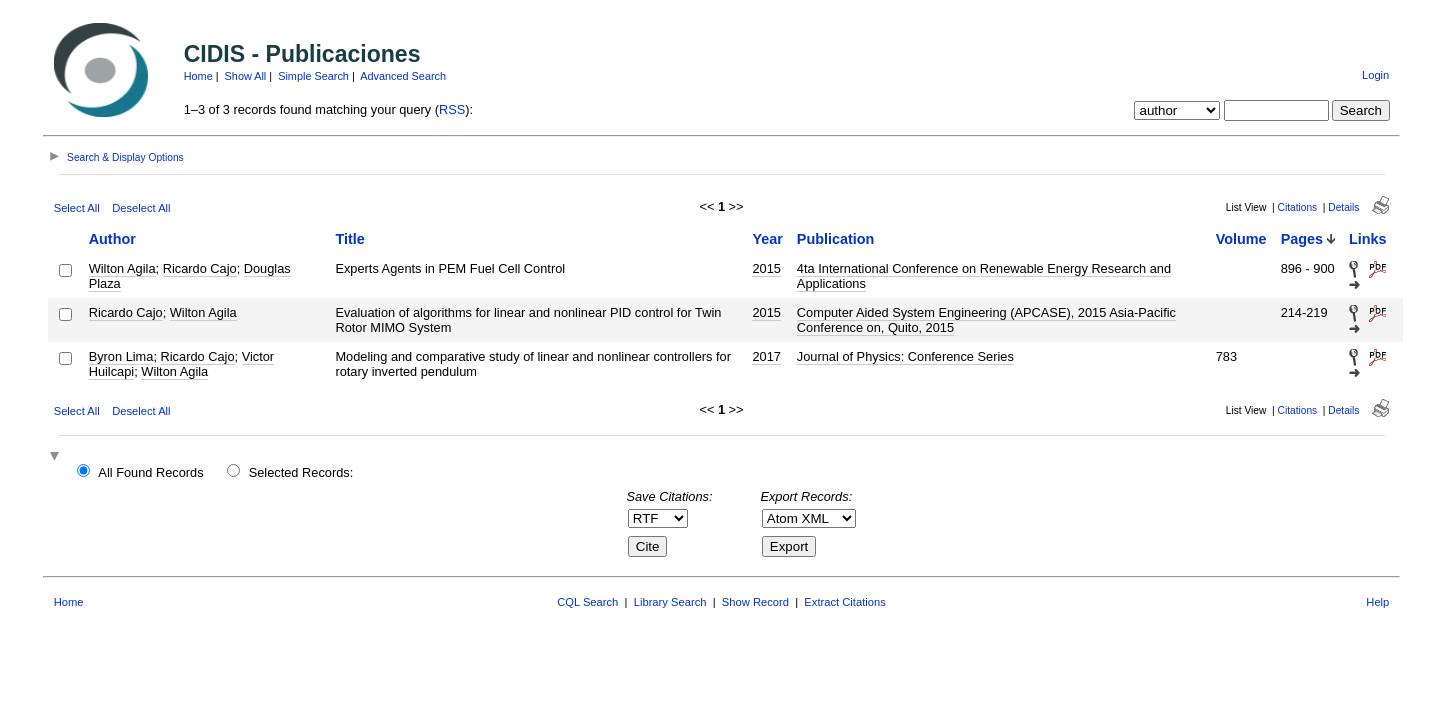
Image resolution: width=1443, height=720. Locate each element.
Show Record (755, 602)
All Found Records (150, 472)
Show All (246, 76)
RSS (452, 109)
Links (1368, 239)
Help (1377, 602)
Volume (1241, 239)
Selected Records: (301, 472)
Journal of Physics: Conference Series (905, 356)
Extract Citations (844, 602)
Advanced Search (403, 76)
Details (1343, 207)
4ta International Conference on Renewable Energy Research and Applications (984, 276)
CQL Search (587, 602)
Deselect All (141, 208)
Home (198, 76)
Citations (1298, 207)
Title (349, 239)
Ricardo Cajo (200, 268)
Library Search (670, 602)
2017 (766, 356)
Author (112, 239)
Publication (836, 239)
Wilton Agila (122, 268)
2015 (766, 268)
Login (1375, 75)
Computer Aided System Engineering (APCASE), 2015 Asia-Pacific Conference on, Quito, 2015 (986, 320)
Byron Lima (121, 356)
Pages (1302, 239)
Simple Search (313, 76)
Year (767, 239)
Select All (77, 208)
